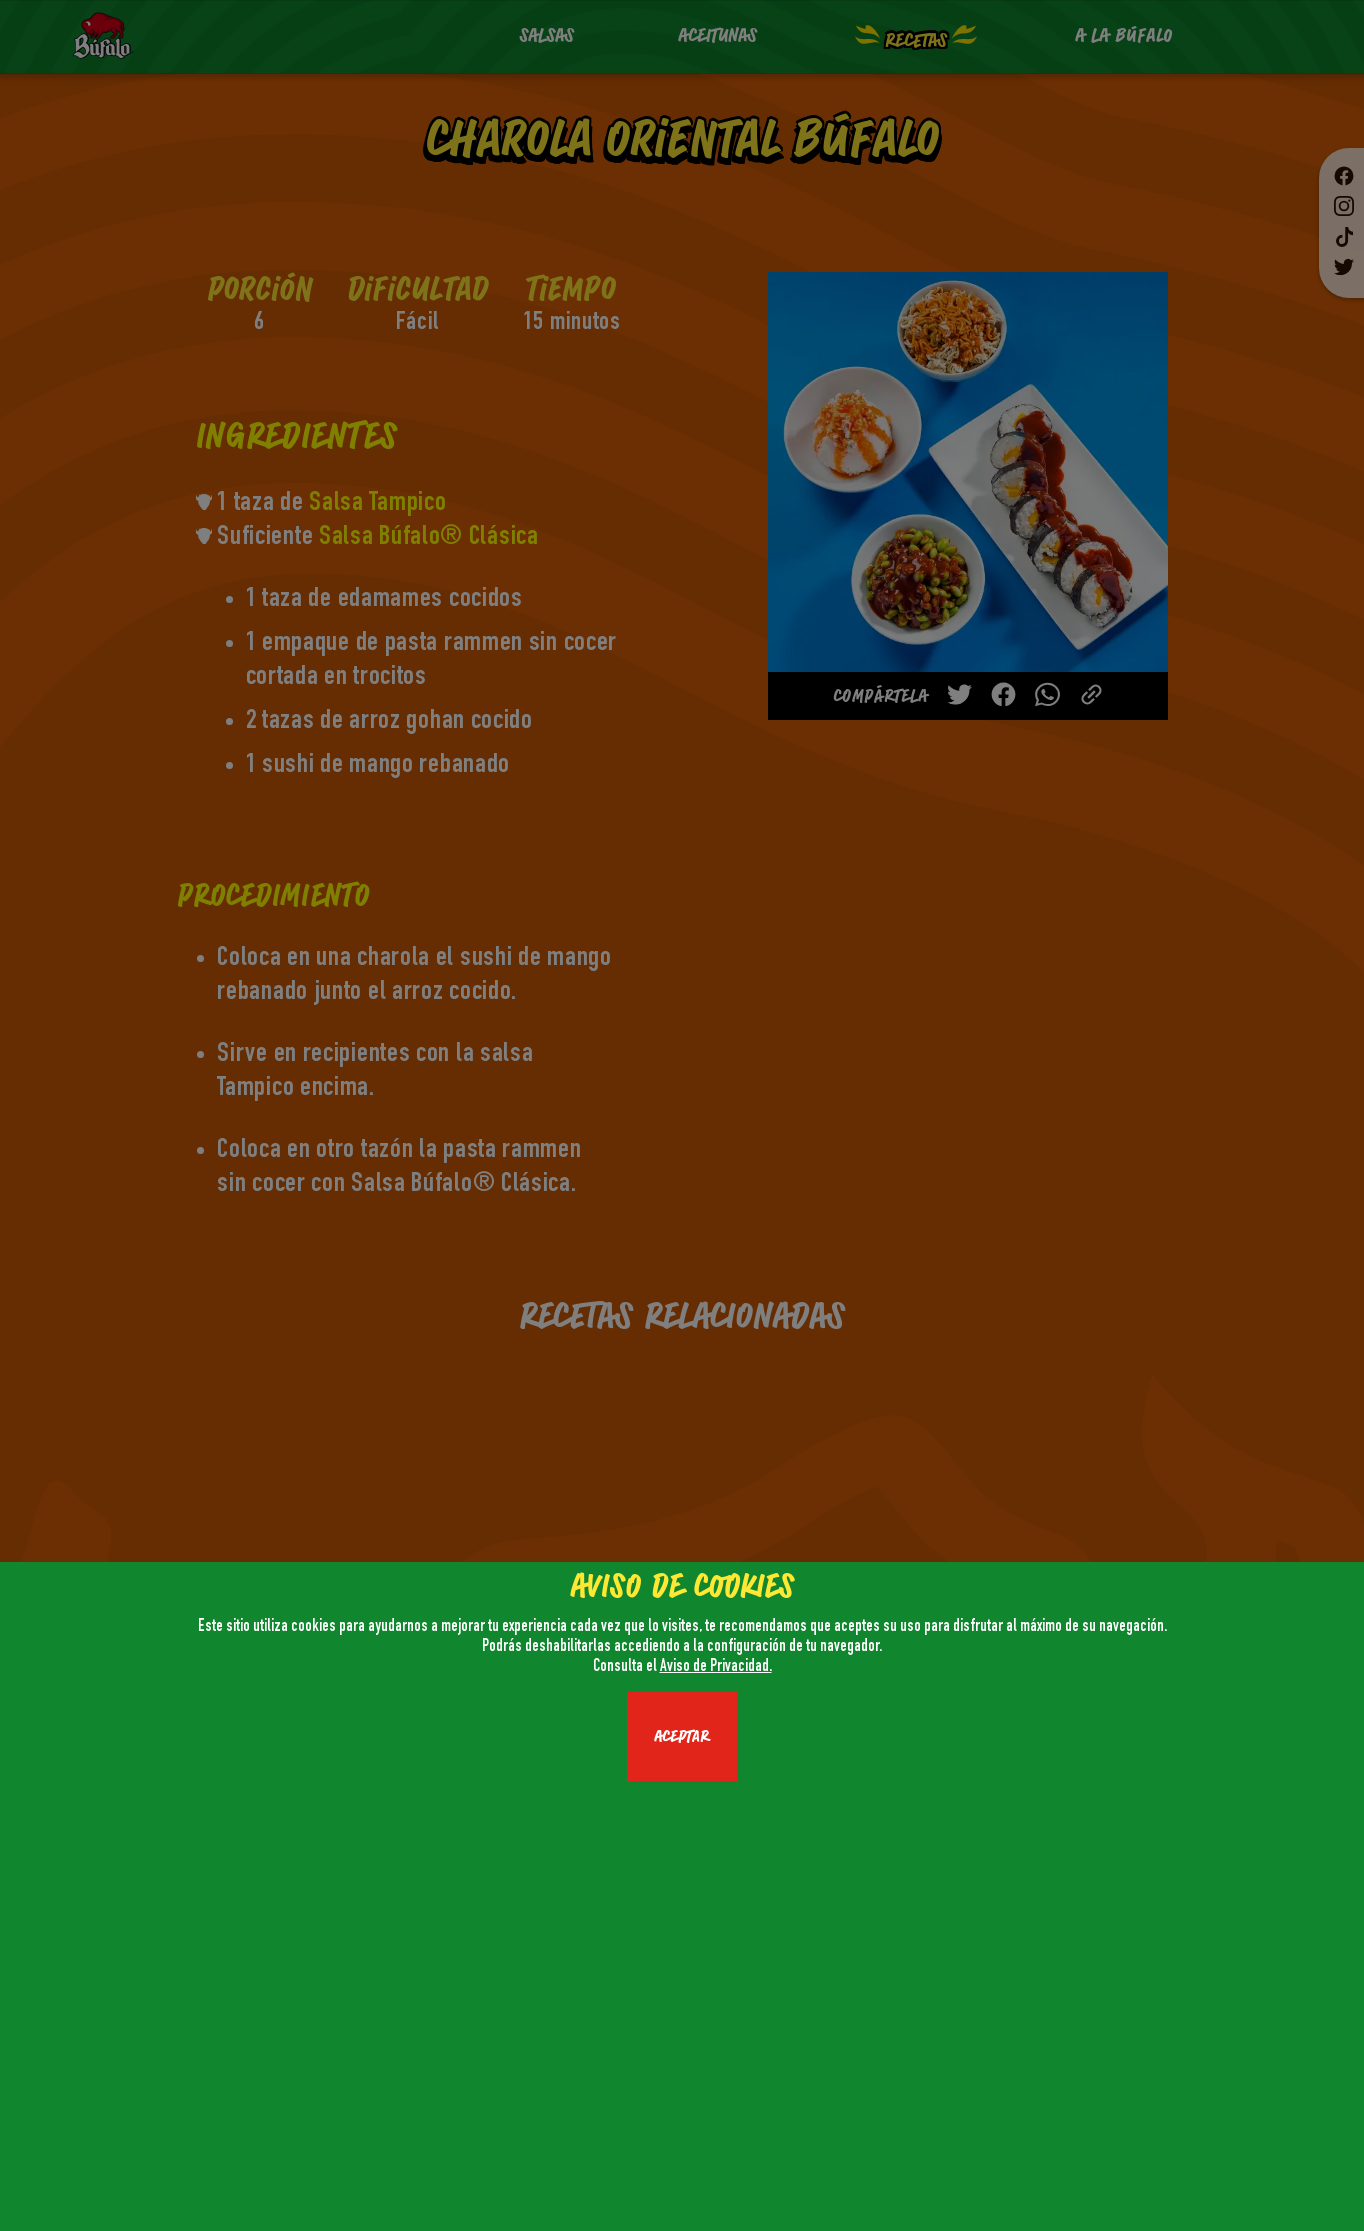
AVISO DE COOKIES (682, 1587)
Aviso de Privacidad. (716, 1667)
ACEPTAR (681, 1737)
